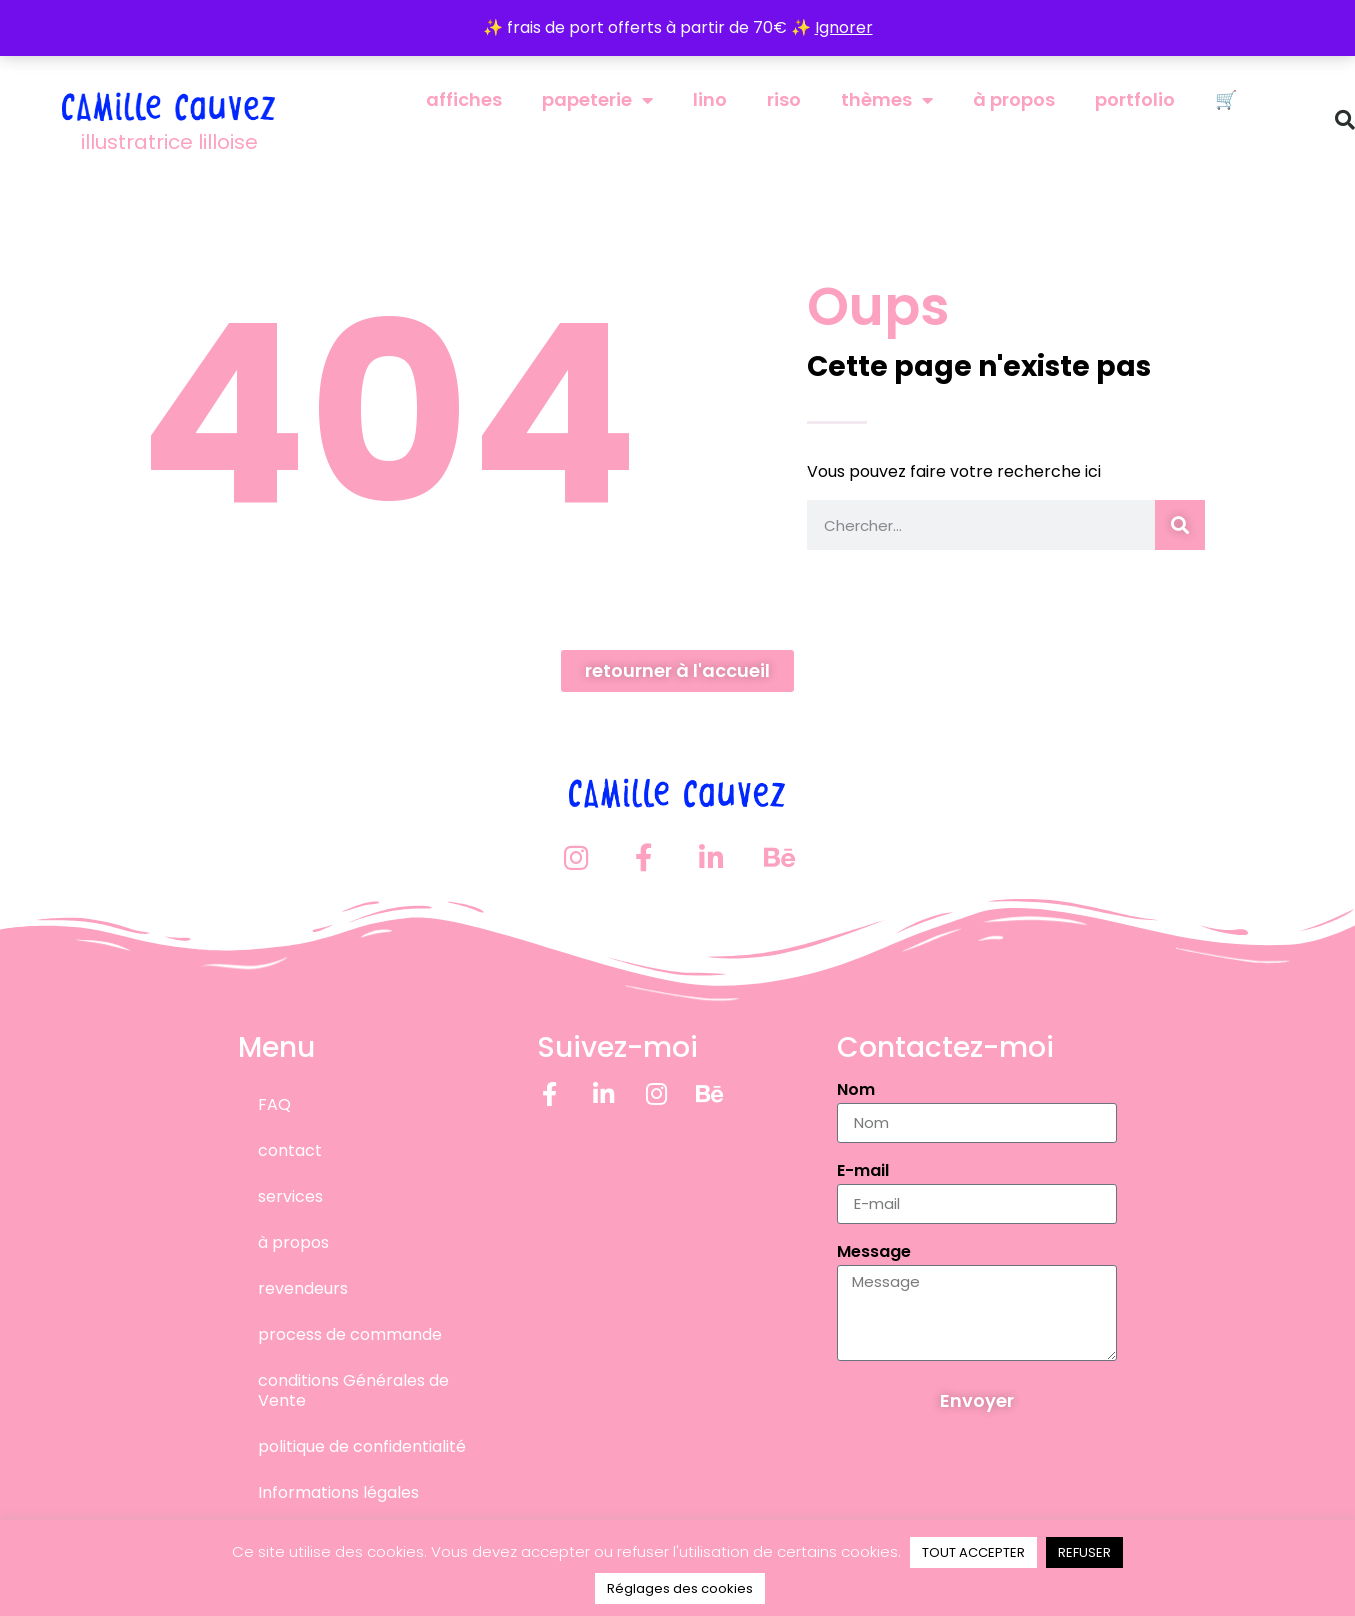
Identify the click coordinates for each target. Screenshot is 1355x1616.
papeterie (597, 100)
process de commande (350, 1333)
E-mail (863, 1171)
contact (290, 1149)
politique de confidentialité (362, 1445)
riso (784, 99)
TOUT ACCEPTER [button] (973, 1552)
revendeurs (303, 1287)
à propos (1014, 99)
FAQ (274, 1103)
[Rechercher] (1180, 525)
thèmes (887, 100)
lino (710, 99)
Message (874, 1252)
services (290, 1195)
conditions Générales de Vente (353, 1389)
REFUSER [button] (1084, 1552)
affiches (464, 99)
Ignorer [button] (844, 27)
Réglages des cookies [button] (680, 1588)
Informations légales (338, 1491)
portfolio (1135, 99)
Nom (856, 1090)
